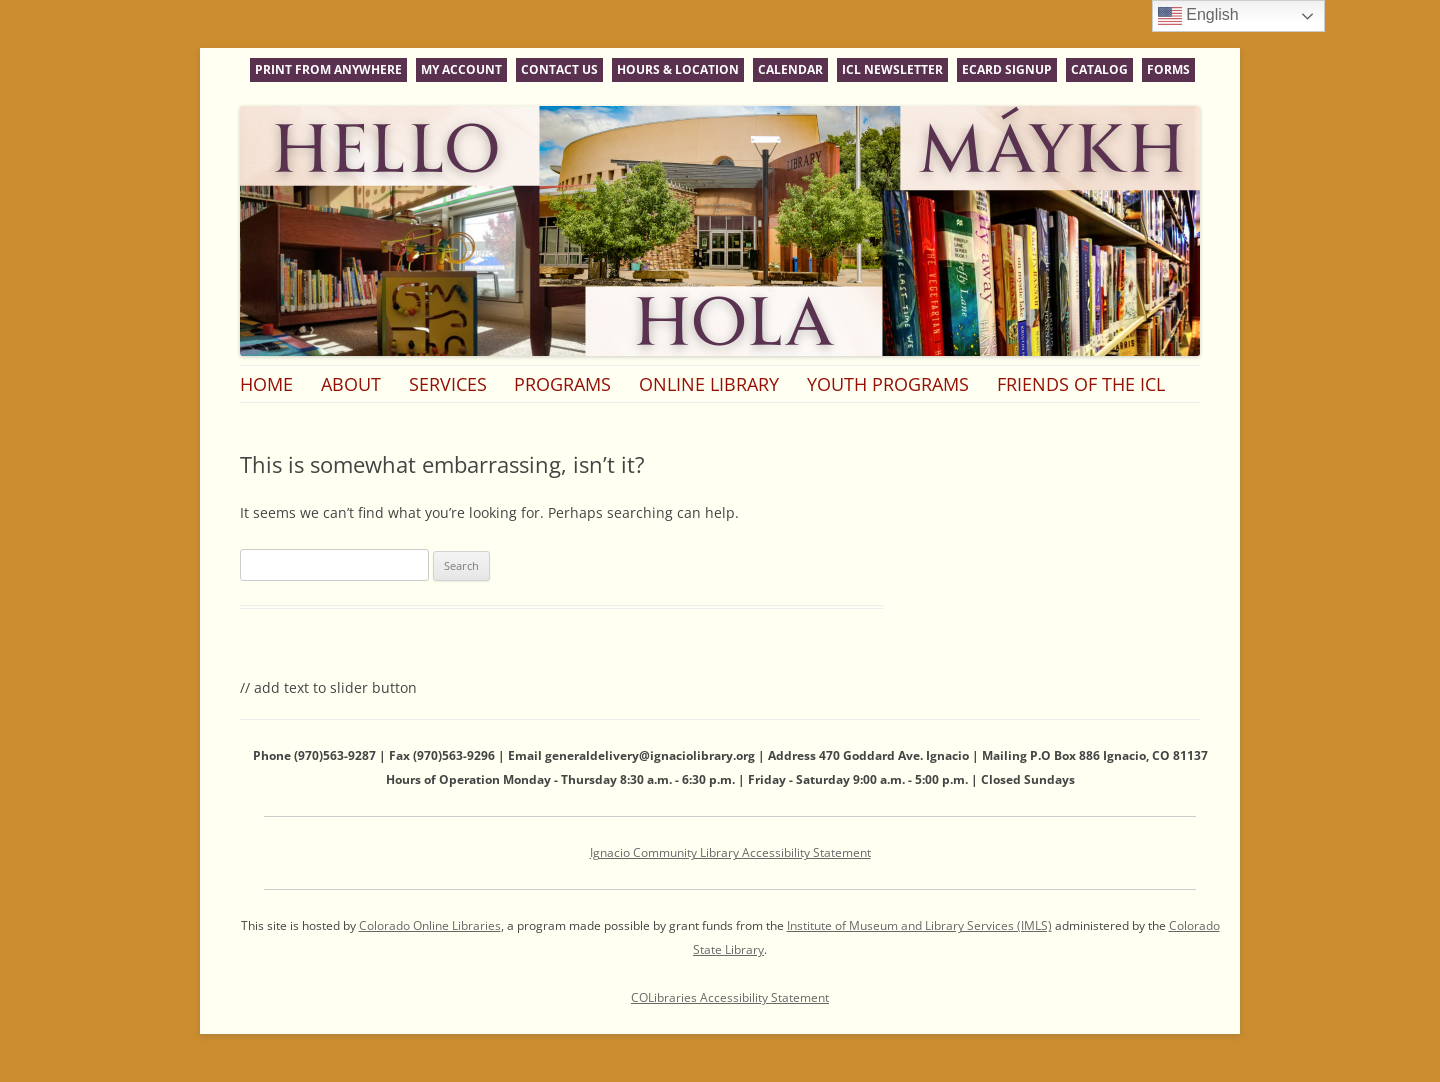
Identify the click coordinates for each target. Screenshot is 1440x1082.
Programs (562, 384)
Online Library (709, 384)
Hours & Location (678, 69)
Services (448, 384)
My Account (461, 69)
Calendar (790, 69)
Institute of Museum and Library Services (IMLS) (919, 925)
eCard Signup (1007, 69)
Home (266, 384)
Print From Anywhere (328, 69)
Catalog (1099, 69)
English (1198, 16)
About (351, 384)
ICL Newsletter (892, 69)
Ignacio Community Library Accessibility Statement (730, 852)
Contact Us (559, 69)
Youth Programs (888, 384)
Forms (1168, 69)
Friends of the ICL (1081, 384)
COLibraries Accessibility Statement (730, 997)
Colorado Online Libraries (430, 925)
